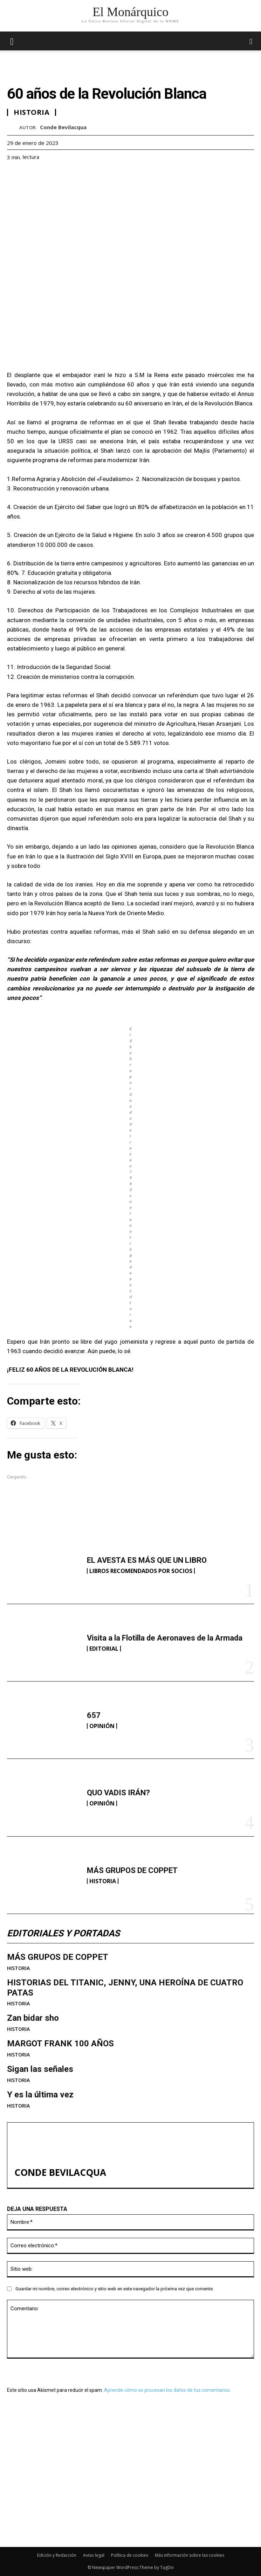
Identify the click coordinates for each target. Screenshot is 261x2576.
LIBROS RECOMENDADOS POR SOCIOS (140, 1571)
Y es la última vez (40, 2095)
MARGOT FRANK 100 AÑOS (60, 2043)
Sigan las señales (40, 2069)
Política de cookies (129, 2555)
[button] (251, 41)
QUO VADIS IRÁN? (118, 1792)
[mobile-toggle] (12, 41)
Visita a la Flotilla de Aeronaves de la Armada (164, 1638)
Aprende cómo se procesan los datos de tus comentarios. (167, 2390)
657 (94, 1715)
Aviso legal (93, 2555)
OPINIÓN (102, 1726)
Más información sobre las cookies (189, 2555)
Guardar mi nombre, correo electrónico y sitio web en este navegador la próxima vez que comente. (114, 2288)
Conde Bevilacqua (63, 127)
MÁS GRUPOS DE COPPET (132, 1870)
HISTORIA (102, 1881)
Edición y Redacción (56, 2555)
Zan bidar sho (33, 2018)
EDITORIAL (103, 1648)
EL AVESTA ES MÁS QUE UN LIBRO (147, 1560)
